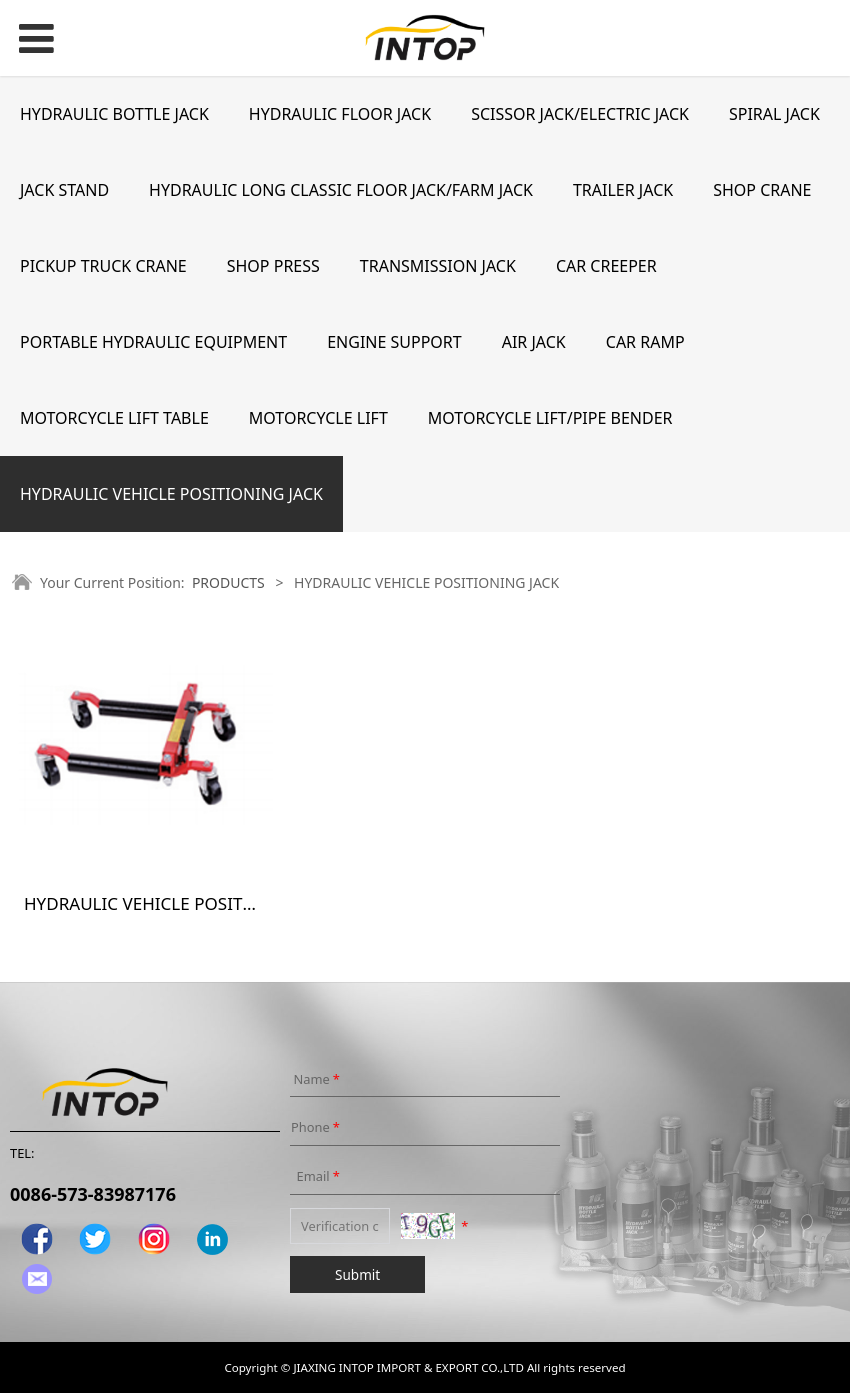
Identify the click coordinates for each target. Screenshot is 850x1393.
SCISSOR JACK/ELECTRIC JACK (580, 114)
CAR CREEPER (606, 266)
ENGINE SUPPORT (394, 342)
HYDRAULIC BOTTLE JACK (114, 114)
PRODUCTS (228, 582)
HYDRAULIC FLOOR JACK (340, 114)
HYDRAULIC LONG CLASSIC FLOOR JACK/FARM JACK (341, 190)
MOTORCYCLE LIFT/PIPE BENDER (550, 418)
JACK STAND (64, 190)
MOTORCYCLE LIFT (318, 418)
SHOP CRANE (762, 190)
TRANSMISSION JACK (438, 266)
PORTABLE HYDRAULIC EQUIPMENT (153, 342)
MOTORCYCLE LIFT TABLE (114, 418)
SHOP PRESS (273, 266)
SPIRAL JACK (774, 114)
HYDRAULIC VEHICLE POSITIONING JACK (171, 494)
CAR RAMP (645, 342)
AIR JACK (534, 342)
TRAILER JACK (623, 190)
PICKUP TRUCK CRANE (103, 266)
